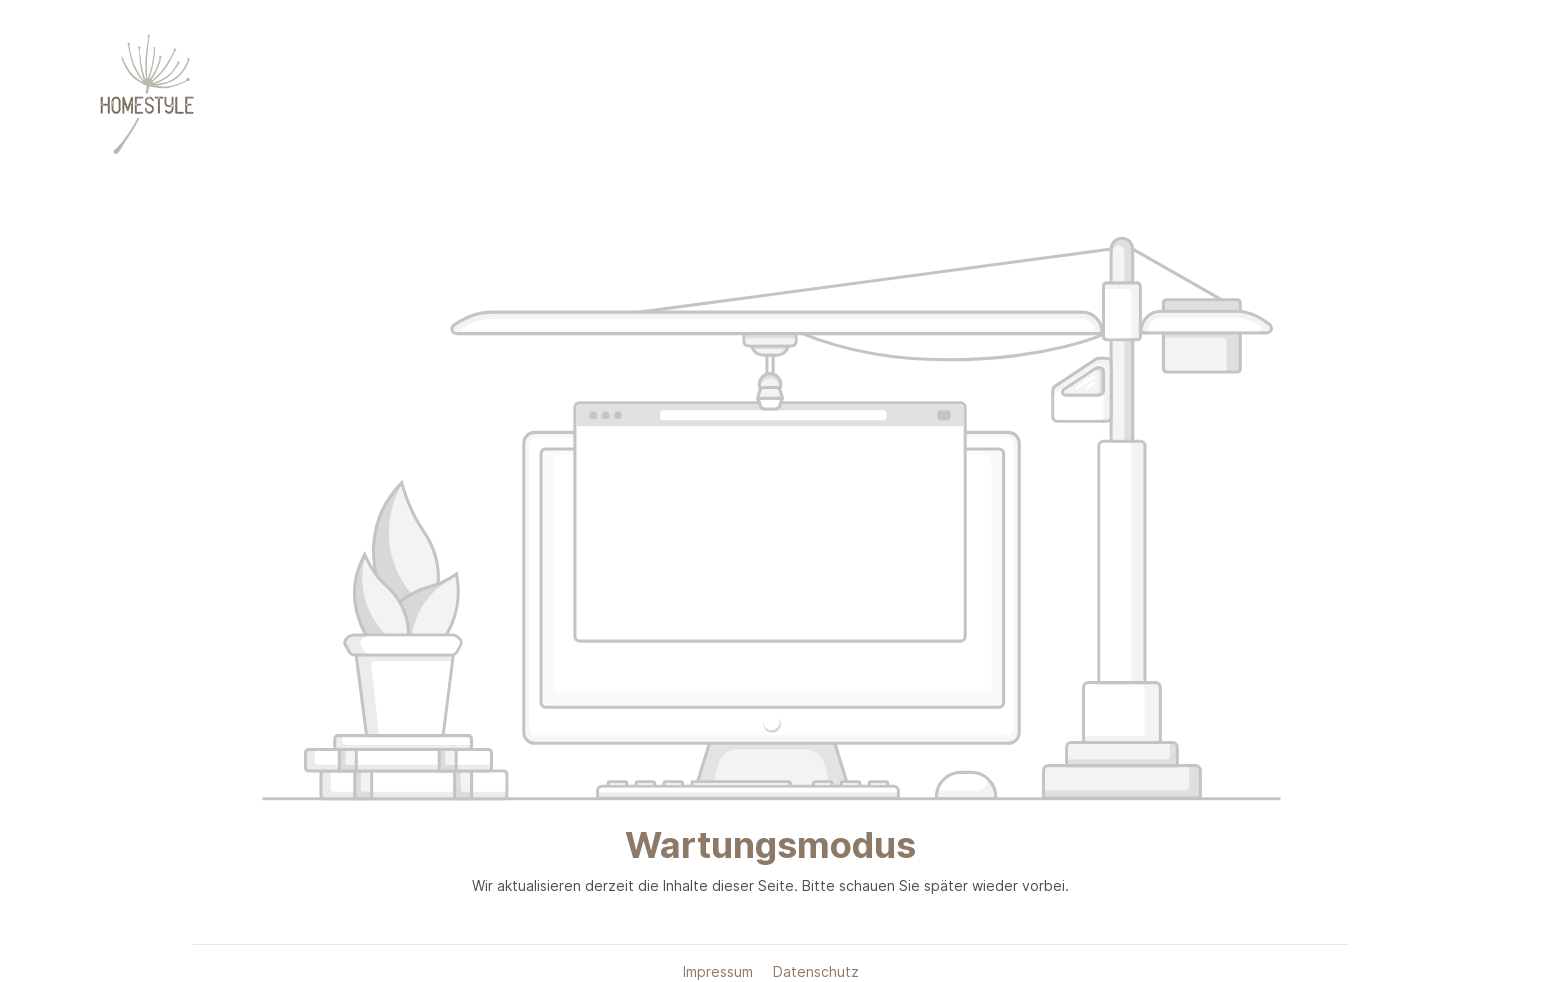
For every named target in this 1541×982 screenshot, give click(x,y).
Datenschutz (816, 971)
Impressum (720, 971)
